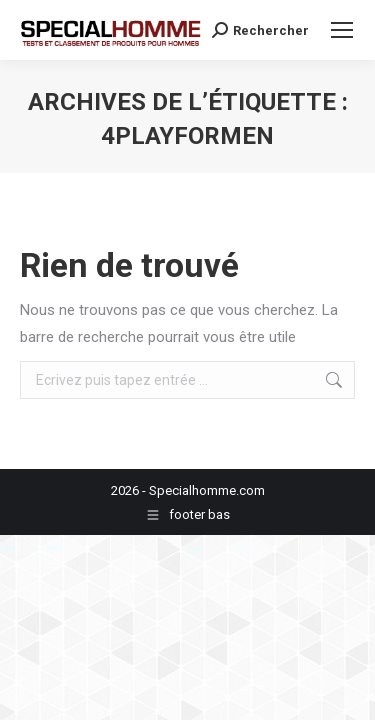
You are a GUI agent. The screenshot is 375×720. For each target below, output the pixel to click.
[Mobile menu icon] (342, 30)
